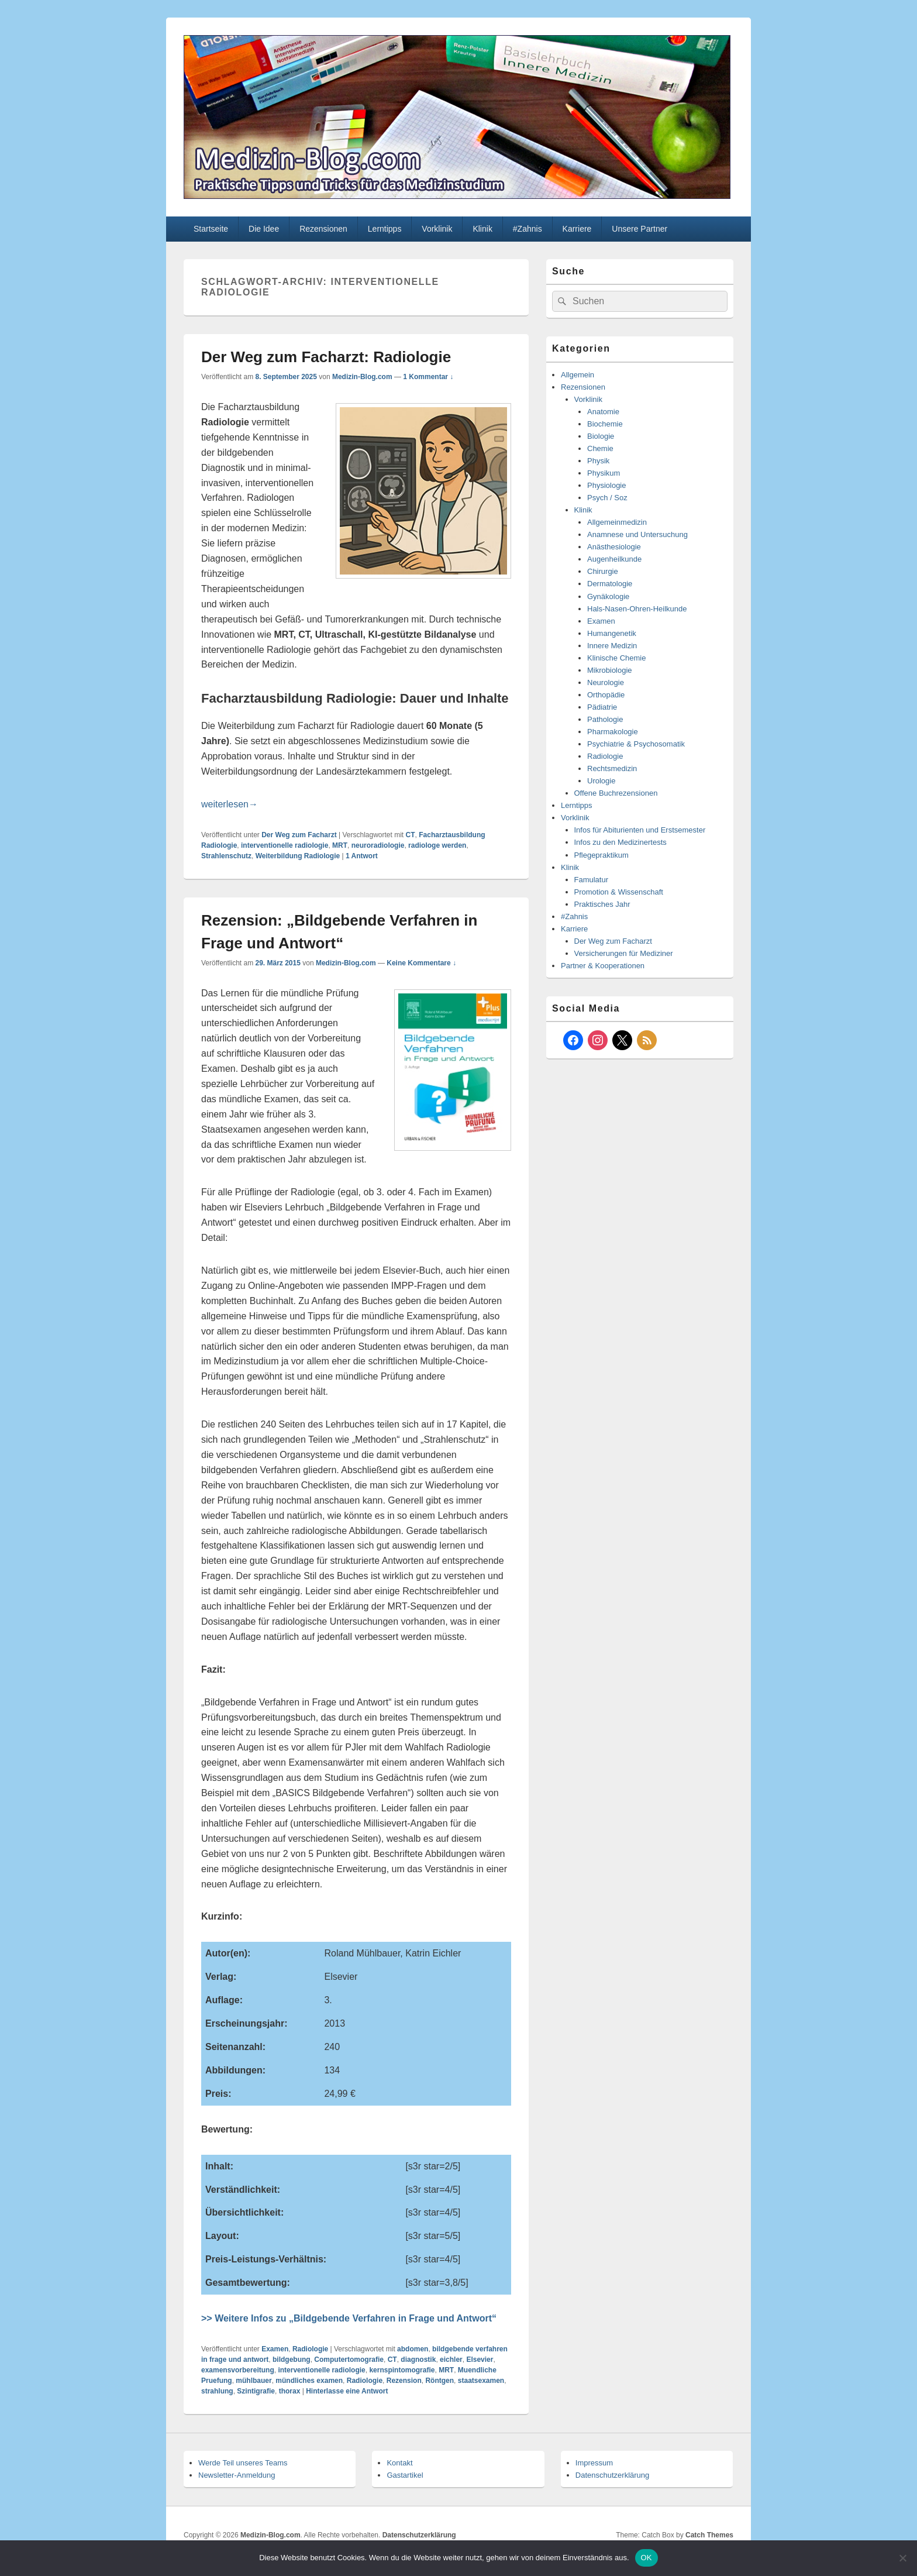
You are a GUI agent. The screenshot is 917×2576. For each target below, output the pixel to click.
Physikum (603, 473)
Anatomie (603, 411)
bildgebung (292, 2359)
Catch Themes (709, 2535)
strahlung (217, 2391)
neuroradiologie (378, 845)
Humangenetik (611, 633)
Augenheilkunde (614, 559)
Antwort (362, 856)
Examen (274, 2349)
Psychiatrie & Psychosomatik (636, 744)
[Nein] (902, 2558)
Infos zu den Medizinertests (620, 842)
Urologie (601, 780)
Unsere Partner (639, 228)
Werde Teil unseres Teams (242, 2462)
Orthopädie (606, 694)
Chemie (600, 448)
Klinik (482, 228)
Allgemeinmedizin (617, 522)
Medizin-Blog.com (362, 377)
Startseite (211, 228)
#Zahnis (527, 228)
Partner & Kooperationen (602, 965)
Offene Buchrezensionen (616, 793)
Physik (598, 460)
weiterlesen (229, 804)
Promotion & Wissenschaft (618, 892)
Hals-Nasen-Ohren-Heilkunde (637, 608)
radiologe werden (437, 845)
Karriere (577, 228)
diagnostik (418, 2359)
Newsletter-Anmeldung (236, 2475)
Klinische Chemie (616, 658)
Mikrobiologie (609, 670)
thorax (290, 2391)
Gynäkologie (608, 596)
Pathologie (605, 719)
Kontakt (399, 2462)
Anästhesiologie (614, 546)
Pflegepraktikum (601, 855)
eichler (451, 2359)
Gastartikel (405, 2475)
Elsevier (479, 2359)
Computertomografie (349, 2359)
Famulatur (591, 879)
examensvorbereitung (237, 2370)
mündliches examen (309, 2380)
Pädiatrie (602, 707)
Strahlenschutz (226, 856)
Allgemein (577, 374)
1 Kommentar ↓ (428, 377)
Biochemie (605, 423)
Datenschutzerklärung (612, 2475)
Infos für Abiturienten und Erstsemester (640, 830)
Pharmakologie (612, 731)
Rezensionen (323, 228)
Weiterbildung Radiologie (298, 856)
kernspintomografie (402, 2370)
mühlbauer (253, 2380)
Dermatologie (609, 583)
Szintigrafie (256, 2391)
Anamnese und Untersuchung (637, 534)
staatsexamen (481, 2380)
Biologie (600, 436)
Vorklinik (437, 228)
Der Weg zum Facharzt (298, 835)
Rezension (404, 2380)
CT (410, 835)
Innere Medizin (612, 645)
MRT (339, 845)
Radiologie (310, 2349)
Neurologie (605, 682)
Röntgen (439, 2380)
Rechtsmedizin (612, 768)
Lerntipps (385, 228)
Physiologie (606, 485)
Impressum (594, 2462)
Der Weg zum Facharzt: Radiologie (326, 357)
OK (646, 2557)
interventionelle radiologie (284, 845)
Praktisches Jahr (602, 904)
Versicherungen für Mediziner (623, 953)
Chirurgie (602, 571)
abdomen (412, 2349)
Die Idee (264, 228)
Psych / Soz (607, 497)
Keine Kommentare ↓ (421, 963)
